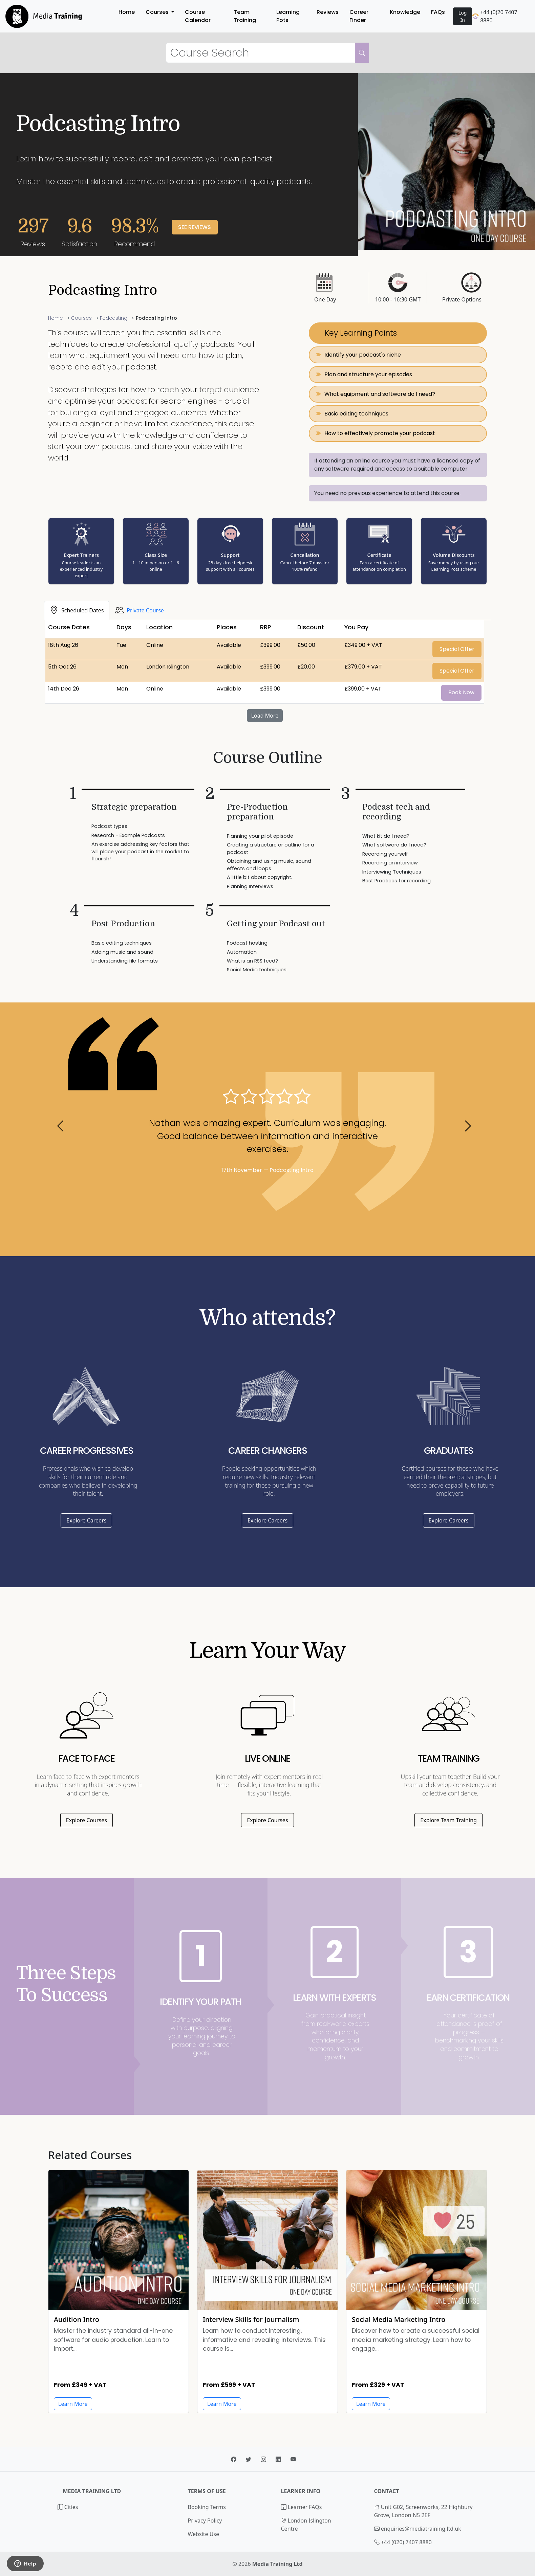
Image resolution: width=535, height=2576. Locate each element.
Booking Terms (207, 2507)
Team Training (245, 16)
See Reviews (194, 227)
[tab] (76, 610)
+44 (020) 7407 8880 (406, 2542)
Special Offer (457, 649)
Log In (462, 16)
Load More (265, 715)
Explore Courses (86, 1820)
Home (127, 12)
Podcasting (113, 318)
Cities (68, 2507)
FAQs (438, 12)
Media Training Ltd (277, 2564)
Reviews (328, 12)
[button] (63, 1129)
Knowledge (405, 12)
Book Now (461, 692)
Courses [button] (158, 12)
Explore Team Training (448, 1820)
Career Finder (358, 16)
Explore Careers (86, 1520)
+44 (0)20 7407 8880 (494, 16)
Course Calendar (198, 16)
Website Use (203, 2534)
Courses (81, 318)
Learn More (222, 2404)
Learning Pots (288, 16)
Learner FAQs (301, 2507)
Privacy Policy (205, 2520)
